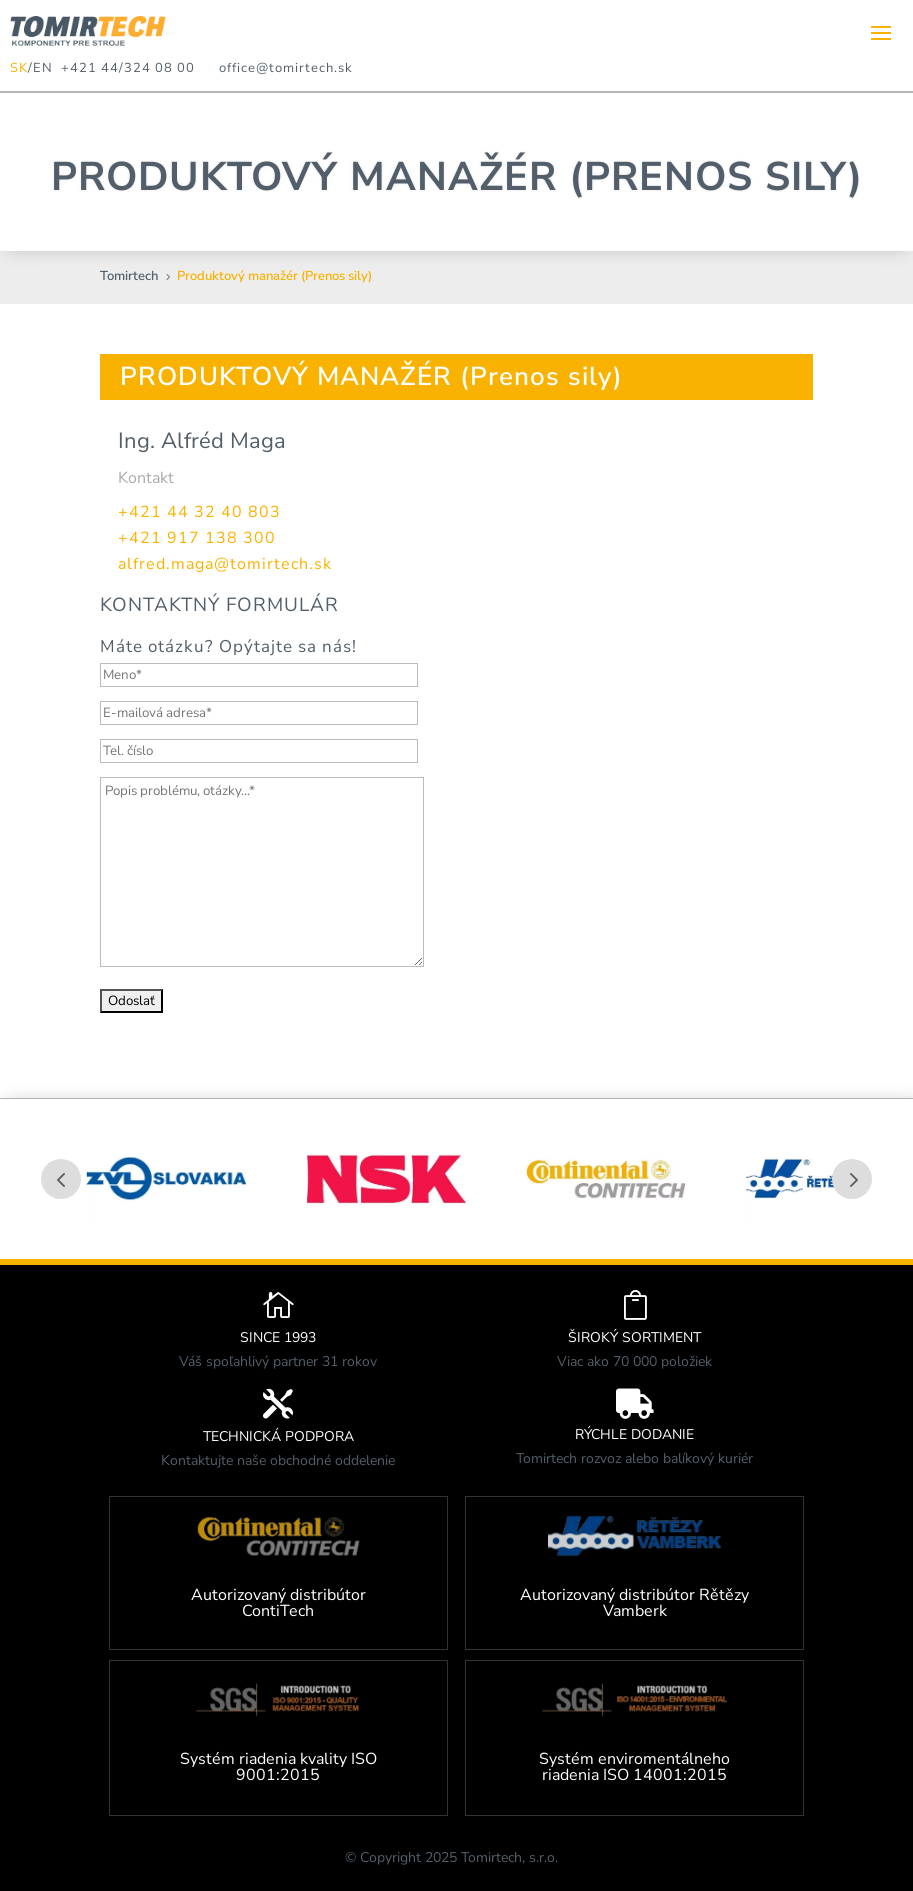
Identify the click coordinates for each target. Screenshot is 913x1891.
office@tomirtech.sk (286, 68)
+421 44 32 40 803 (199, 512)
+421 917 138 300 (197, 538)
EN (43, 68)
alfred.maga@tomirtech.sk (225, 564)
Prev (61, 1179)
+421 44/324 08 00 (124, 68)
